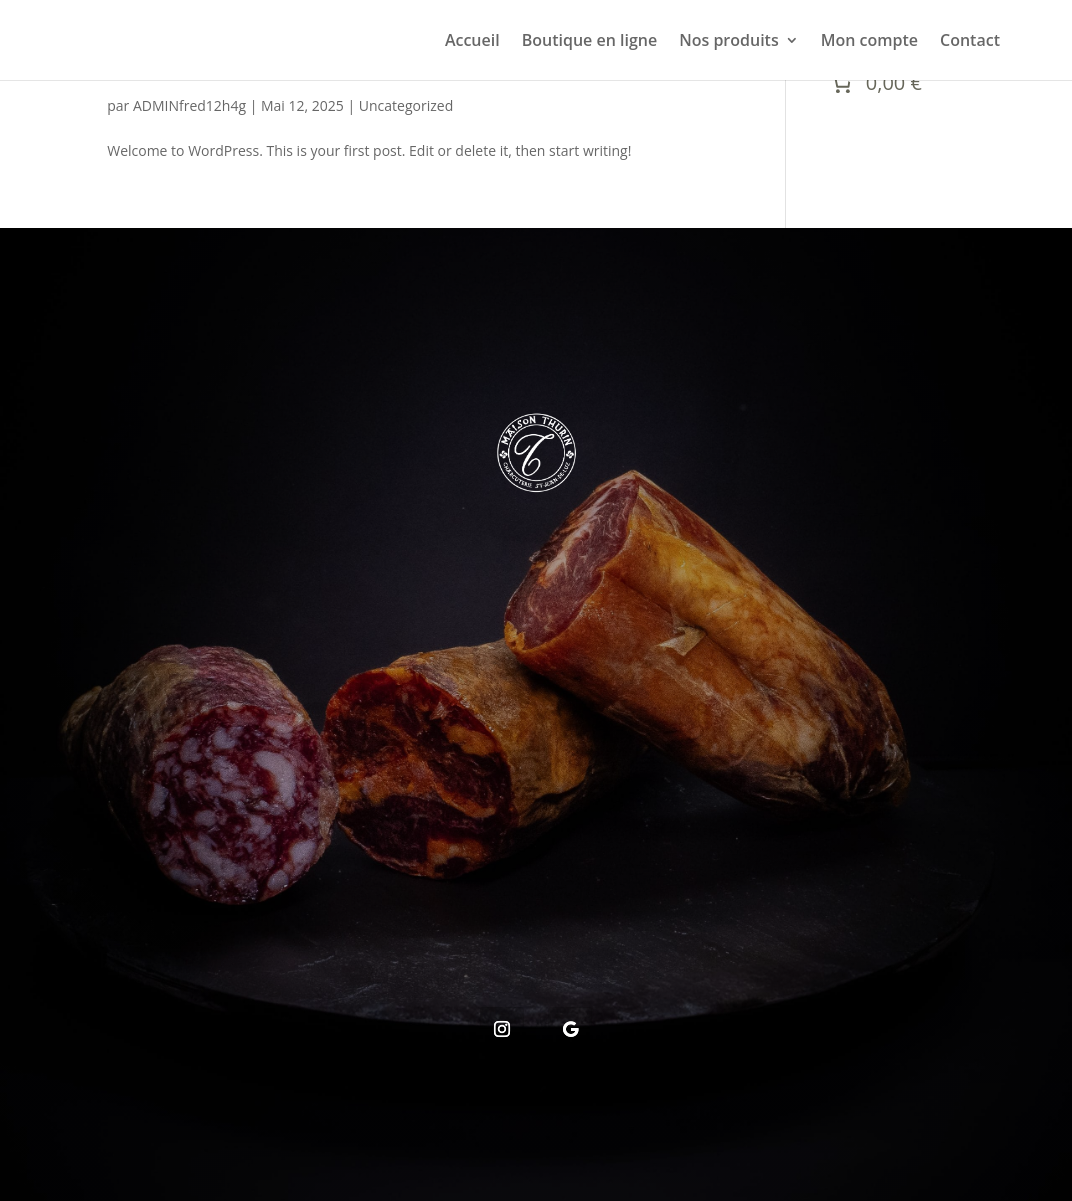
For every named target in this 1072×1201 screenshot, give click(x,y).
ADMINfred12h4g (189, 105)
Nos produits (729, 42)
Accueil (472, 42)
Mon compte (869, 42)
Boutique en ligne (589, 42)
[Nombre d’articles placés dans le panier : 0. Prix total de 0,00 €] (874, 83)
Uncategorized (406, 105)
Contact (970, 42)
